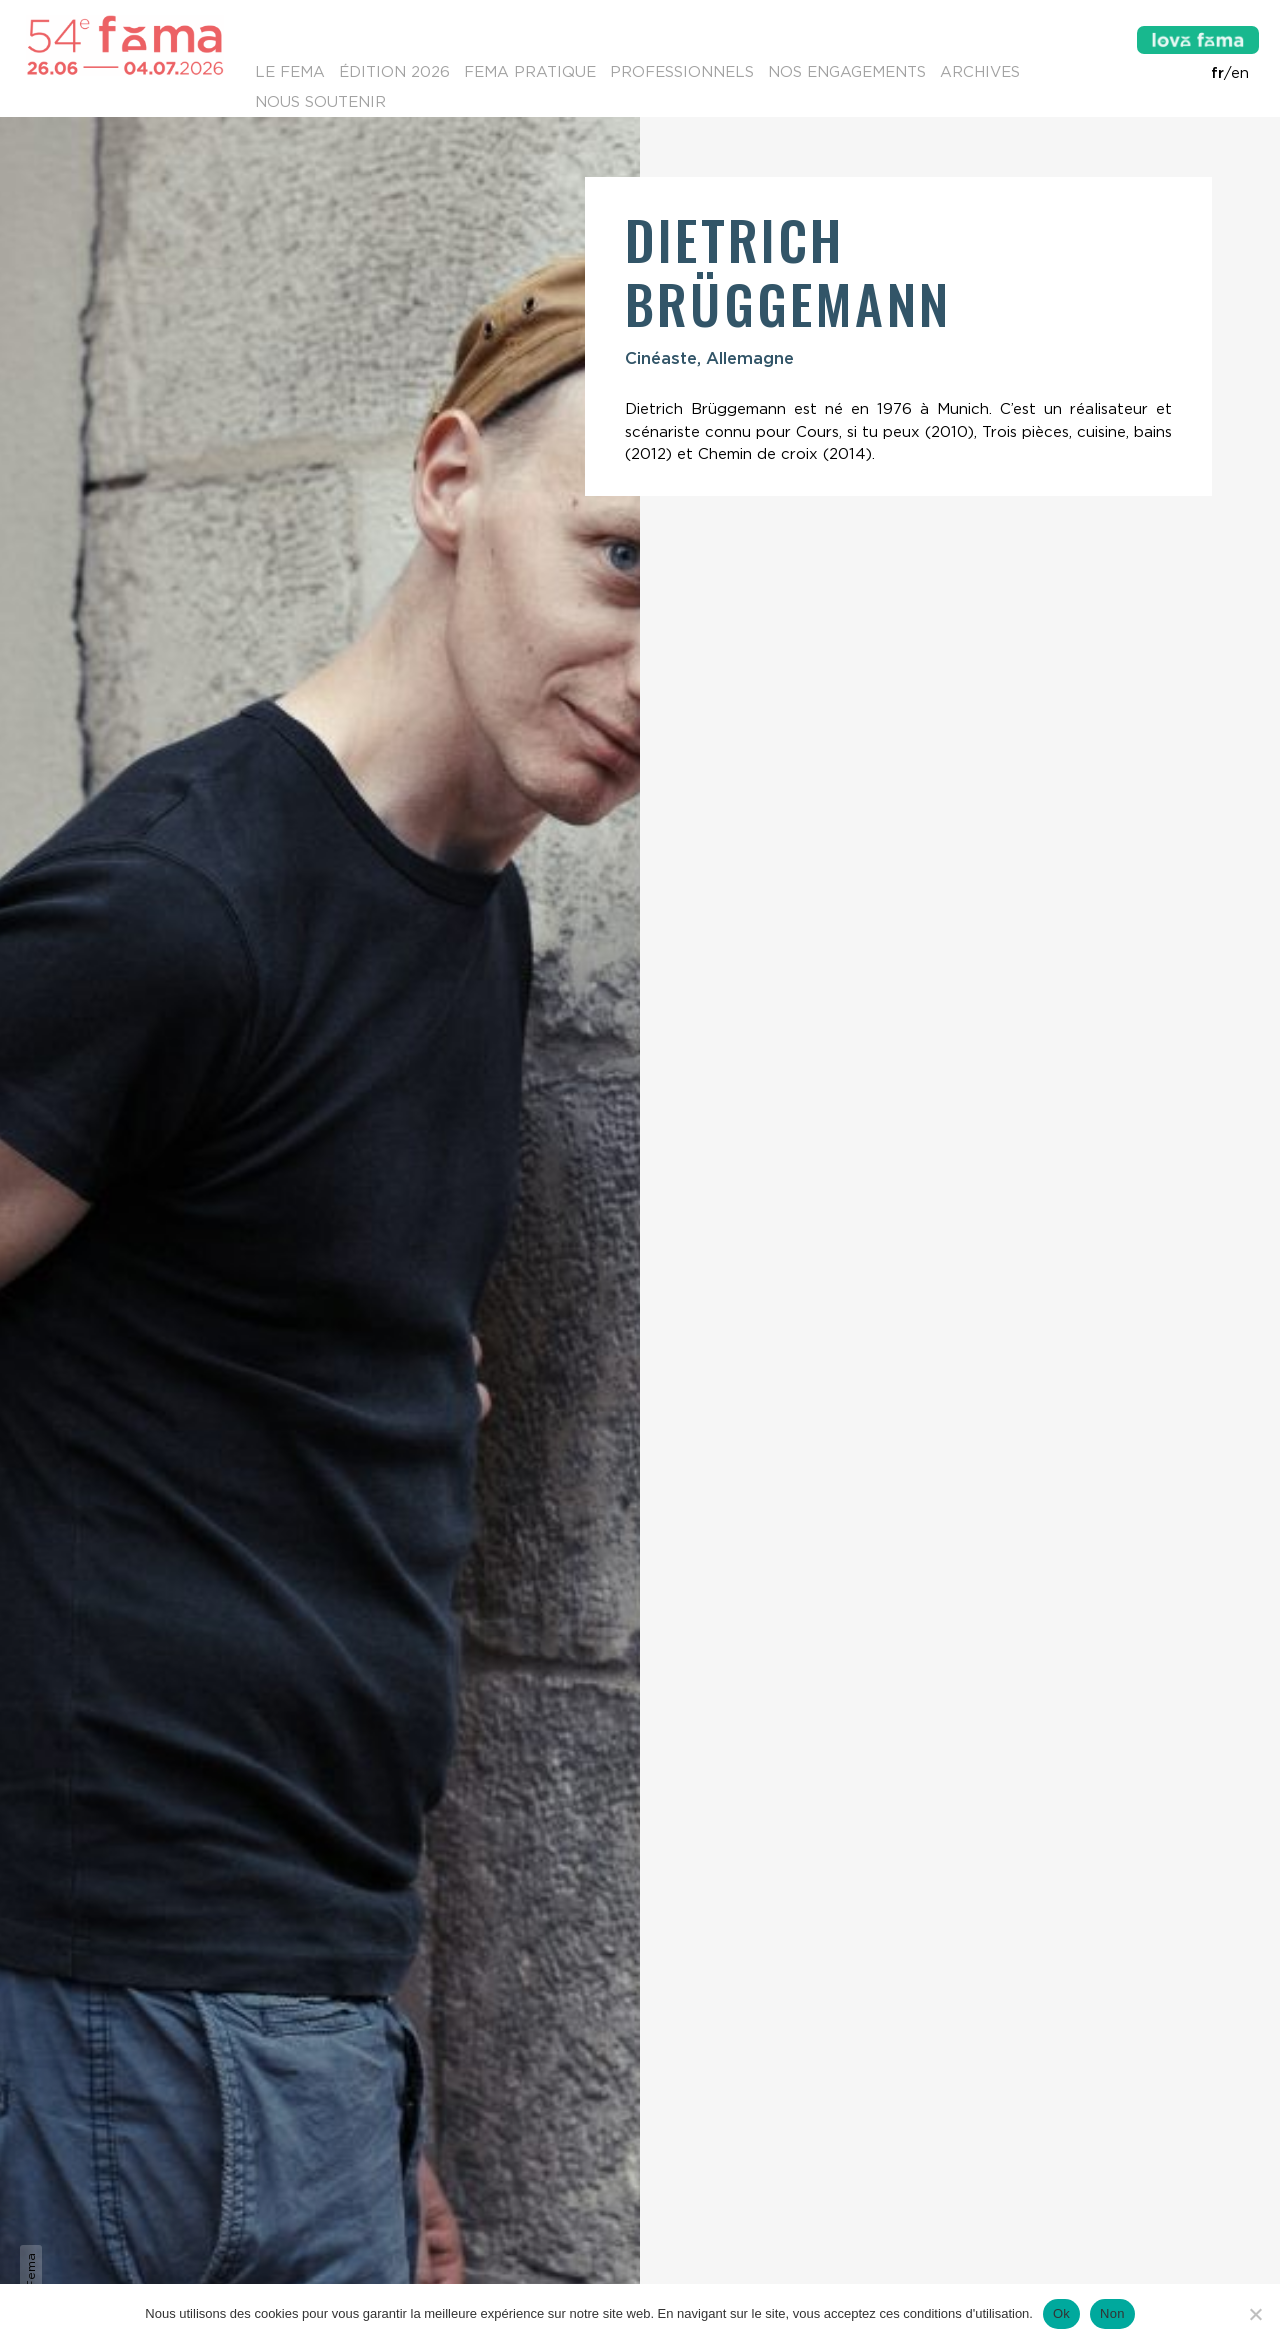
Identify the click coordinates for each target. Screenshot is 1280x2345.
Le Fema (290, 72)
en (1240, 73)
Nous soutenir (320, 102)
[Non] (1255, 2314)
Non (1112, 2313)
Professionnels (682, 72)
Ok (1061, 2313)
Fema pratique (530, 72)
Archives (980, 72)
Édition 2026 (394, 72)
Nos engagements (847, 72)
